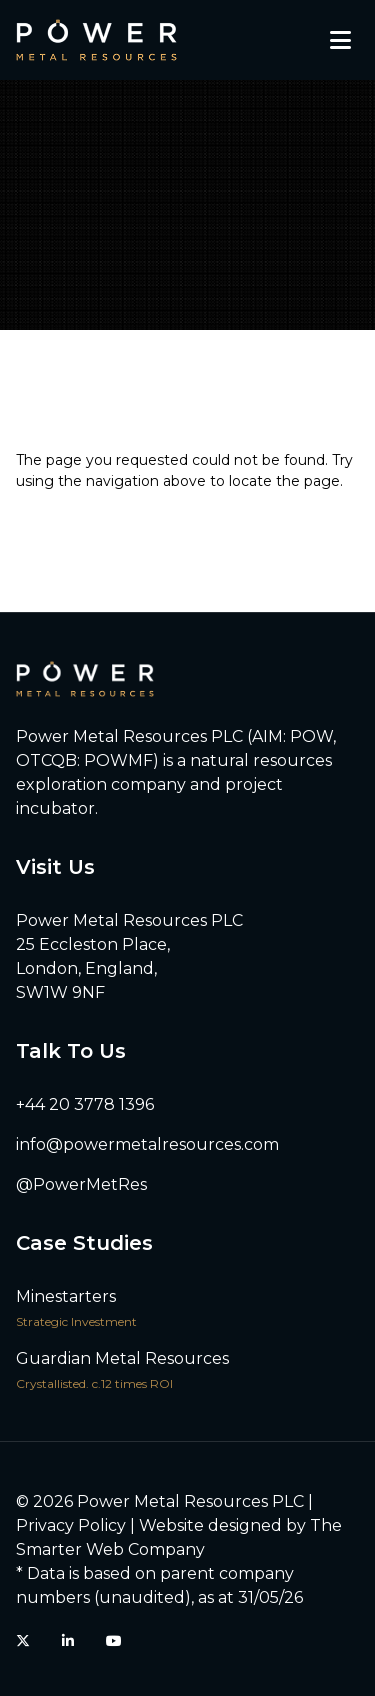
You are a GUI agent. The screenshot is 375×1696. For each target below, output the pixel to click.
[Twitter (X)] (23, 1641)
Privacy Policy (71, 1525)
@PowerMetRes (81, 1184)
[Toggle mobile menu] (340, 40)
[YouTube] (114, 1641)
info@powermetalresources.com (147, 1144)
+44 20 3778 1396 (85, 1104)
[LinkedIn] (68, 1641)
